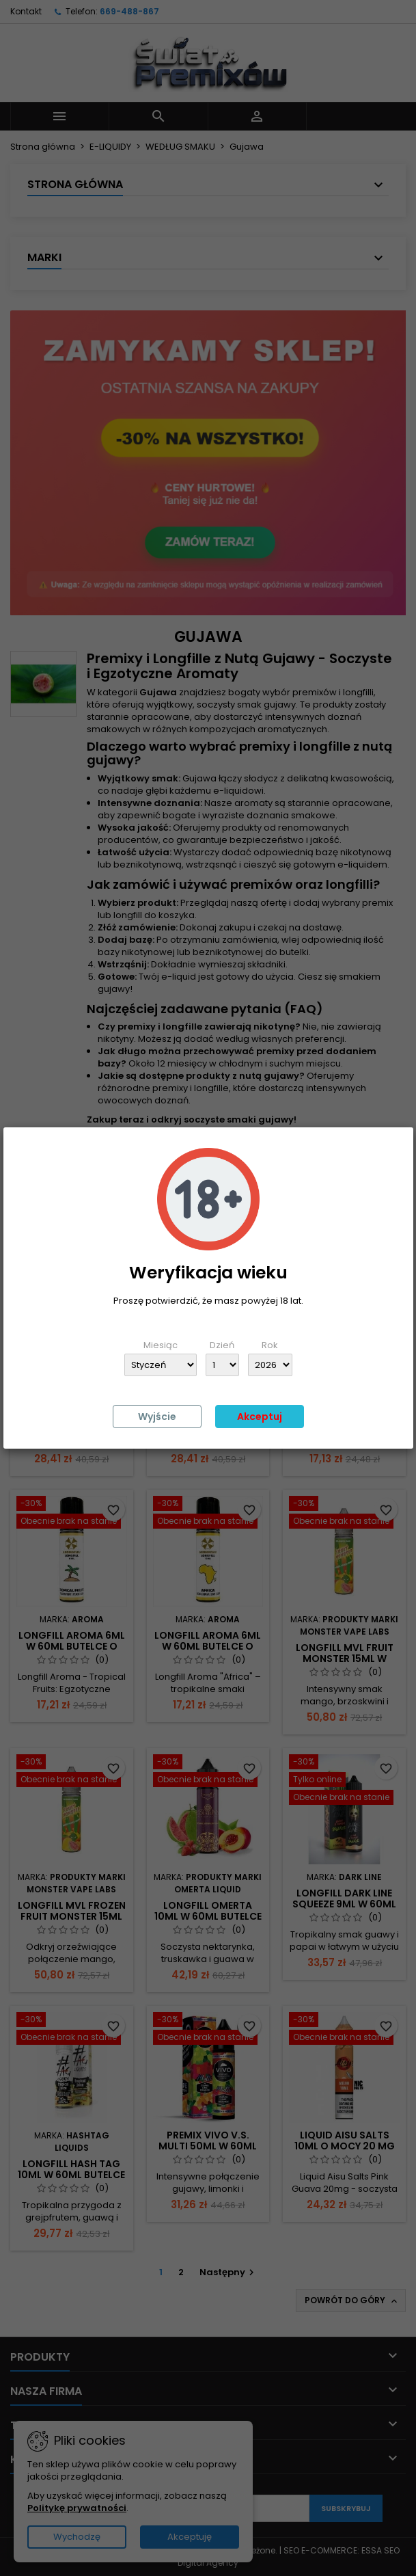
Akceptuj (259, 1416)
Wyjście (157, 1416)
